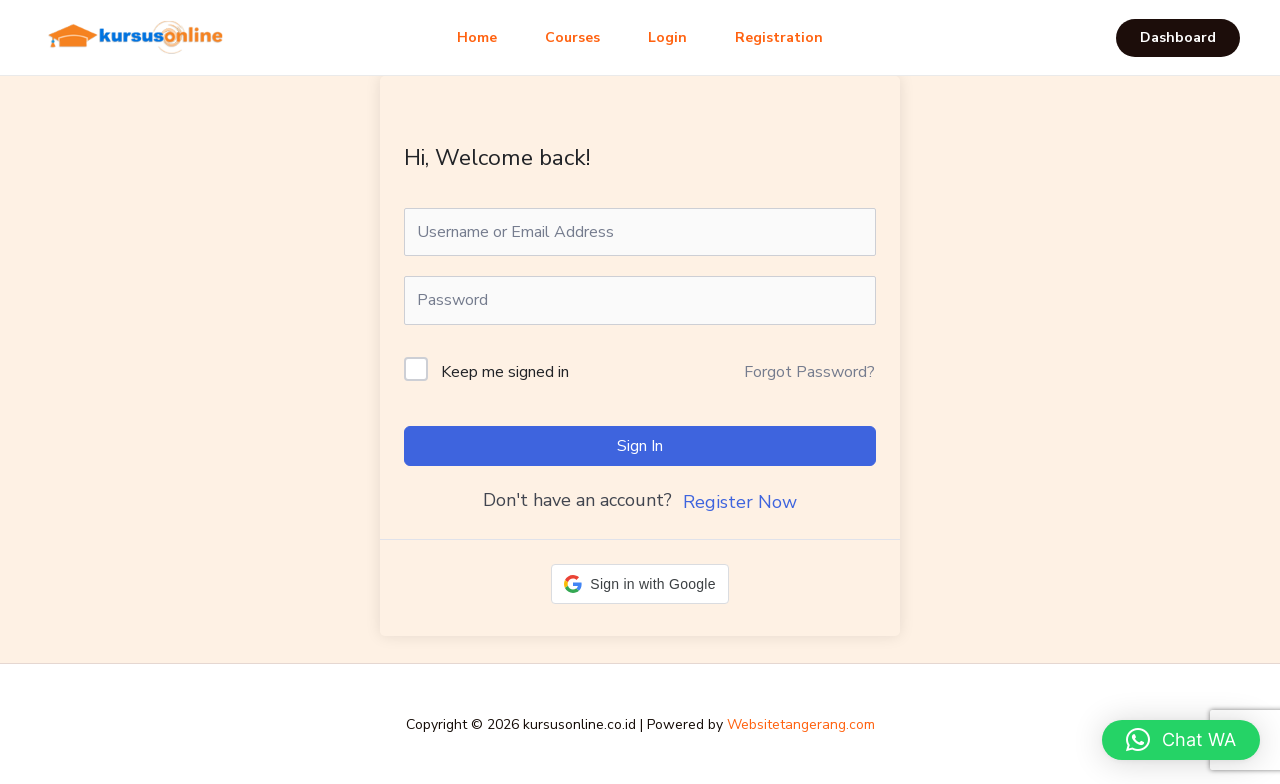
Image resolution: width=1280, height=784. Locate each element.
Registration (779, 37)
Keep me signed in (505, 372)
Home (477, 37)
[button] (1178, 38)
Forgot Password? (809, 372)
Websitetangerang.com (801, 724)
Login (667, 37)
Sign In (640, 446)
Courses (572, 37)
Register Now (740, 502)
